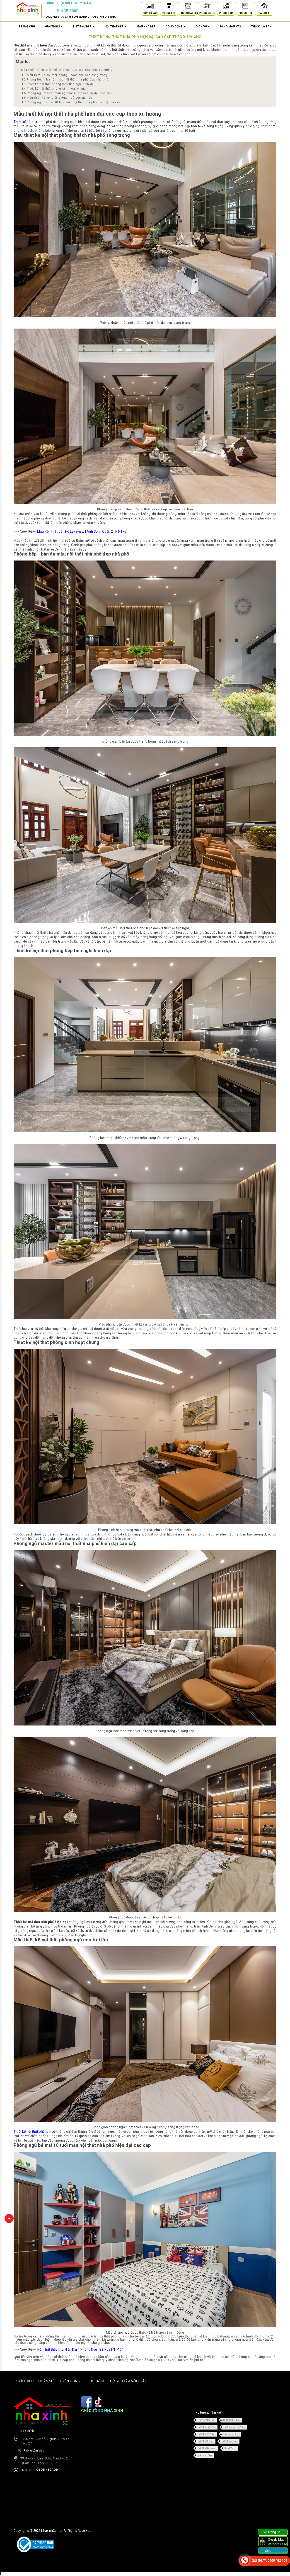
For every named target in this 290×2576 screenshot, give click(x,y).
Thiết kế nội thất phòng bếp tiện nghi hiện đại (58, 84)
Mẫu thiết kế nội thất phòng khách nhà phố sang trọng (64, 75)
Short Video (230, 2448)
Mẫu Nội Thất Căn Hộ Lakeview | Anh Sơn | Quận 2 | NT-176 (81, 531)
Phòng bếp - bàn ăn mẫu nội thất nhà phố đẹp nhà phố (65, 79)
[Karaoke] (264, 6)
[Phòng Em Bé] (207, 6)
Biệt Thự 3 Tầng (205, 2441)
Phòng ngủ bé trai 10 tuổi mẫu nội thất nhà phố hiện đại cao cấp (72, 102)
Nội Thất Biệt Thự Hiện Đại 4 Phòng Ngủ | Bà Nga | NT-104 (80, 2349)
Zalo (267, 2550)
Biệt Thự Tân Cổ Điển (234, 2427)
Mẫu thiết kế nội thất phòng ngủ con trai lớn (57, 97)
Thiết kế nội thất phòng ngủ (34, 2131)
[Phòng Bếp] (169, 6)
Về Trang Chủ (272, 2532)
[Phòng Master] (188, 6)
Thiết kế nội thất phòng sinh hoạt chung (54, 88)
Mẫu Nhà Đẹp (205, 2455)
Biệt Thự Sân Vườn (207, 2448)
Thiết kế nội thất (27, 122)
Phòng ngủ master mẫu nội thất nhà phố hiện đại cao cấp (67, 93)
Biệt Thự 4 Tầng (229, 2441)
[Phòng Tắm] (226, 6)
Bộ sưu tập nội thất (128, 2381)
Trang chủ (27, 26)
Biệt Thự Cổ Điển (206, 2434)
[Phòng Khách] (150, 6)
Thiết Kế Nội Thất (206, 2420)
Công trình (95, 2381)
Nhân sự (46, 2381)
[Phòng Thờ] (245, 6)
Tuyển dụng (69, 2381)
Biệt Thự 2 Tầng (231, 2434)
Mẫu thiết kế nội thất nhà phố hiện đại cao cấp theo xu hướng (65, 69)
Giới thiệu (25, 2381)
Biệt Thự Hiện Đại (206, 2427)
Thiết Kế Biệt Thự (231, 2420)
